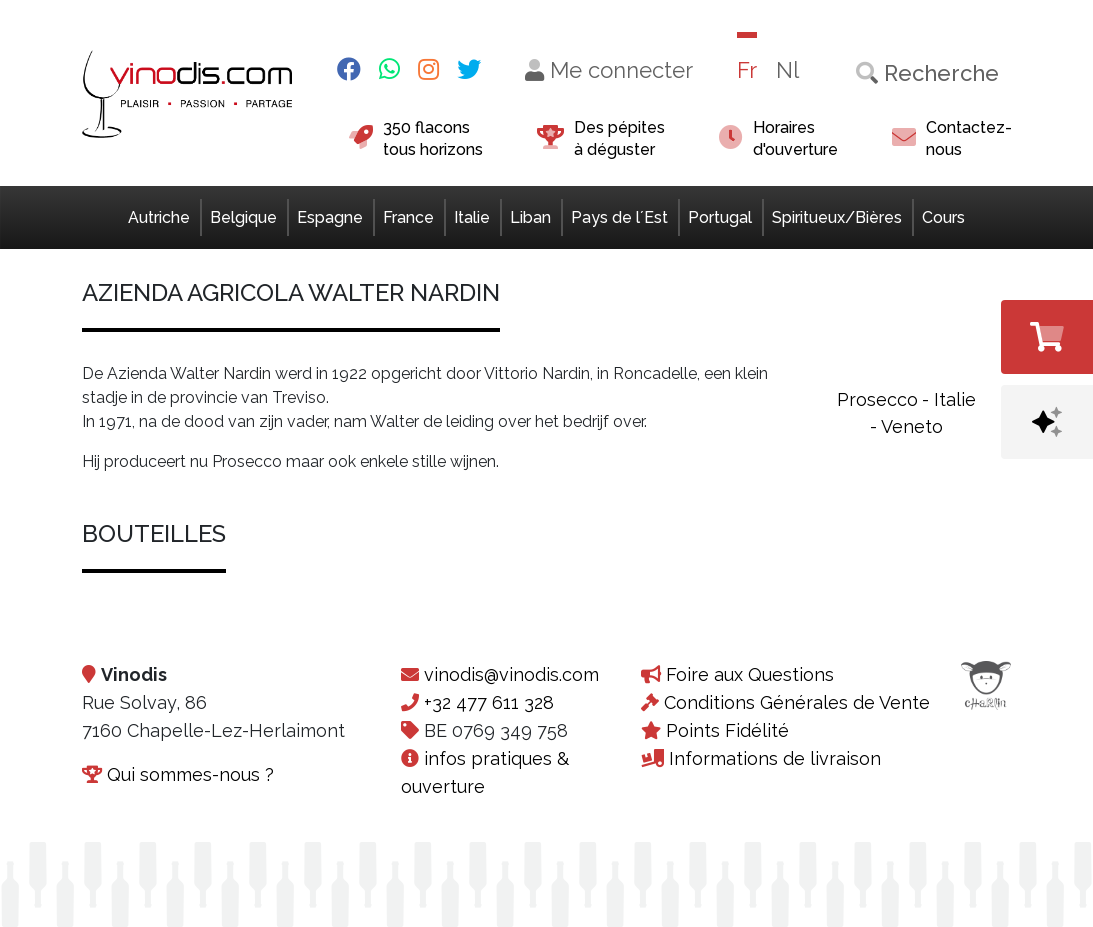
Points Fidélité (727, 730)
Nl (787, 70)
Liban (530, 217)
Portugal (720, 217)
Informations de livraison (775, 758)
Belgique (243, 217)
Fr (747, 70)
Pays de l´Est (619, 217)
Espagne (330, 217)
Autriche (159, 217)
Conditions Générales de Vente (797, 702)
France (408, 217)
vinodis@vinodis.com (511, 674)
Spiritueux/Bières (837, 217)
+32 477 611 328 (489, 702)
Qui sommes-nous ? (190, 774)
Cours (943, 217)
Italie (472, 217)
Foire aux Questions (750, 674)
